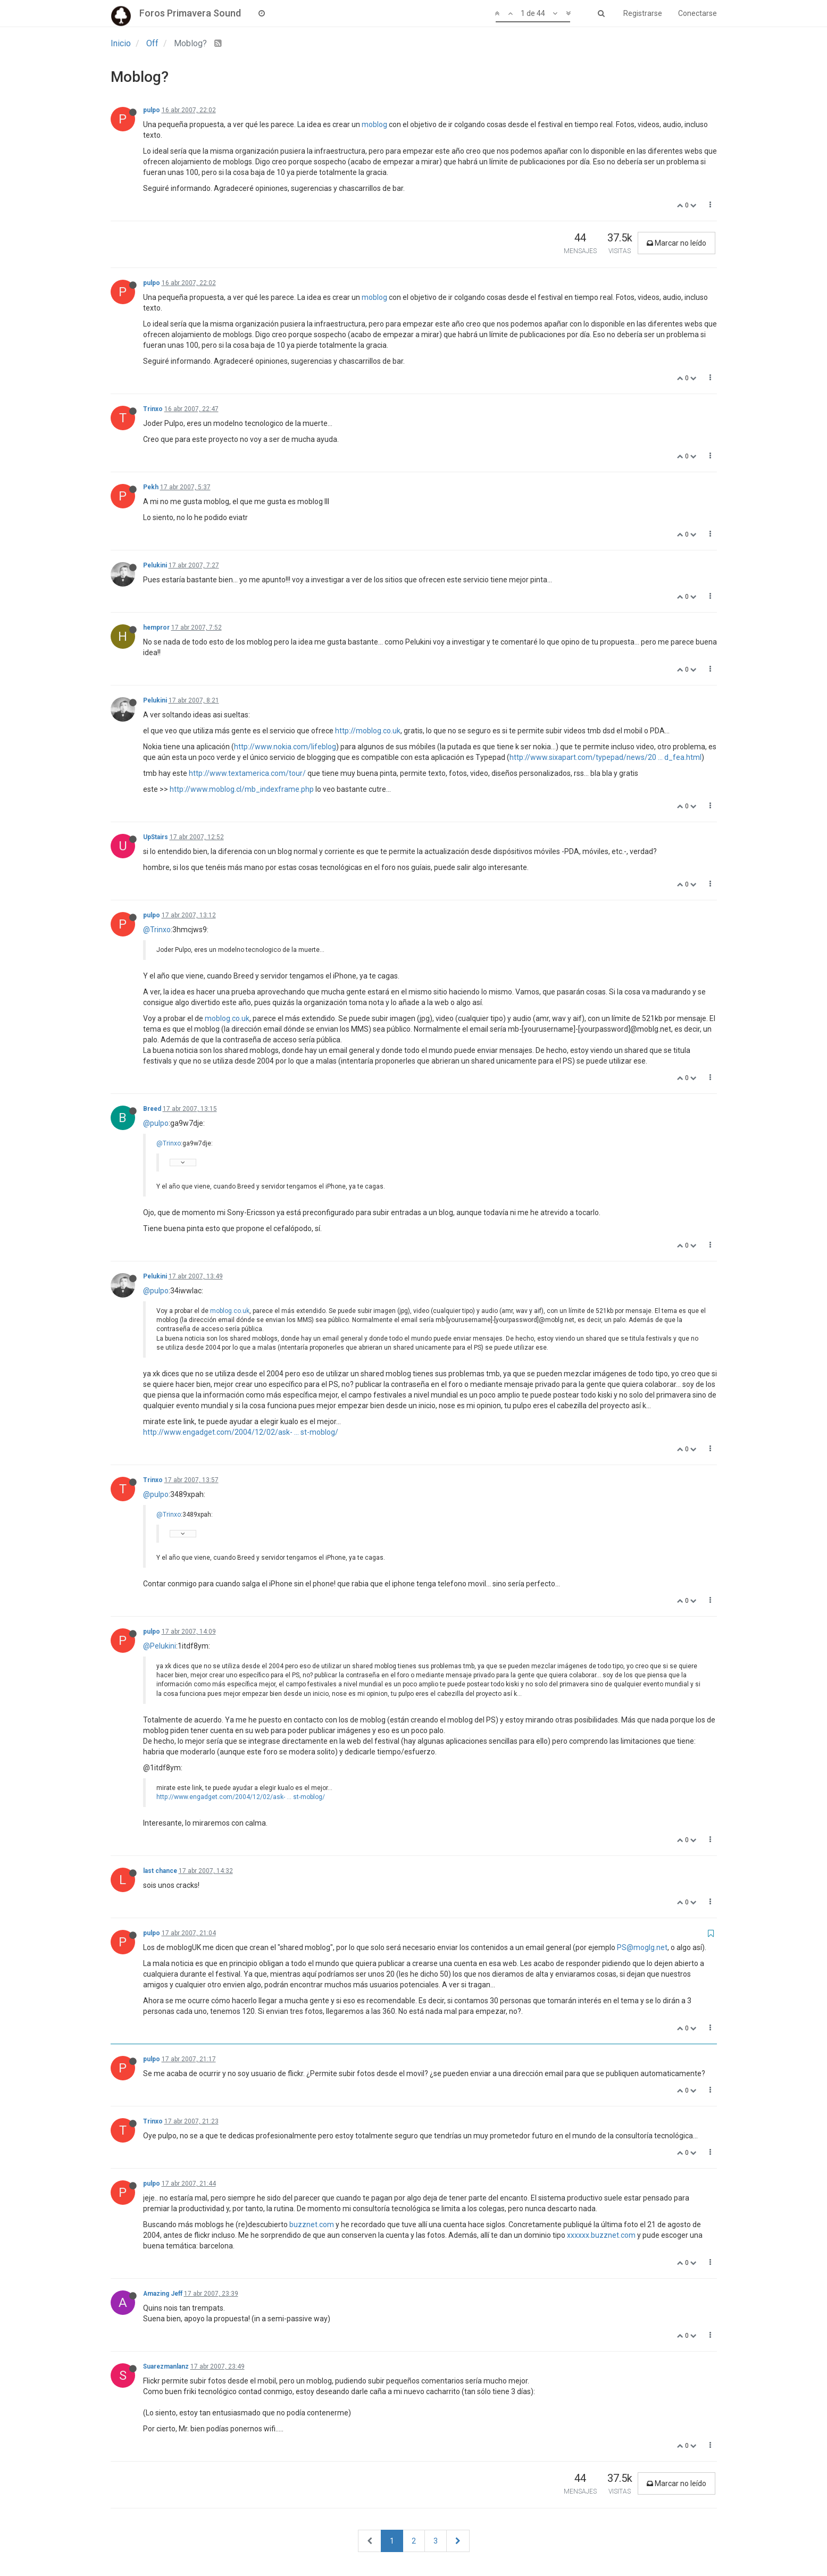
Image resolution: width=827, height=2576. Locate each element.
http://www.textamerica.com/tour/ (247, 773)
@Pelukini (159, 1646)
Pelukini (155, 565)
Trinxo (153, 409)
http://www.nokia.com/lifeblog (285, 746)
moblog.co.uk (227, 1018)
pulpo (151, 110)
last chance (160, 1871)
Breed (152, 1109)
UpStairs (155, 837)
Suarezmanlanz (166, 2366)
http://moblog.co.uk (367, 730)
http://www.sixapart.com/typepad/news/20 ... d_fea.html (605, 757)
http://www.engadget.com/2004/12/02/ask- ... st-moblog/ (240, 1432)
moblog (374, 124)
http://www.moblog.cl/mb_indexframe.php (242, 789)
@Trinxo (157, 929)
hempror (156, 627)
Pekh (150, 487)
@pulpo (156, 1123)
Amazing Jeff (162, 2293)
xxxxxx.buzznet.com (601, 2235)
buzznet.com (311, 2224)
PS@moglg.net (642, 1947)
